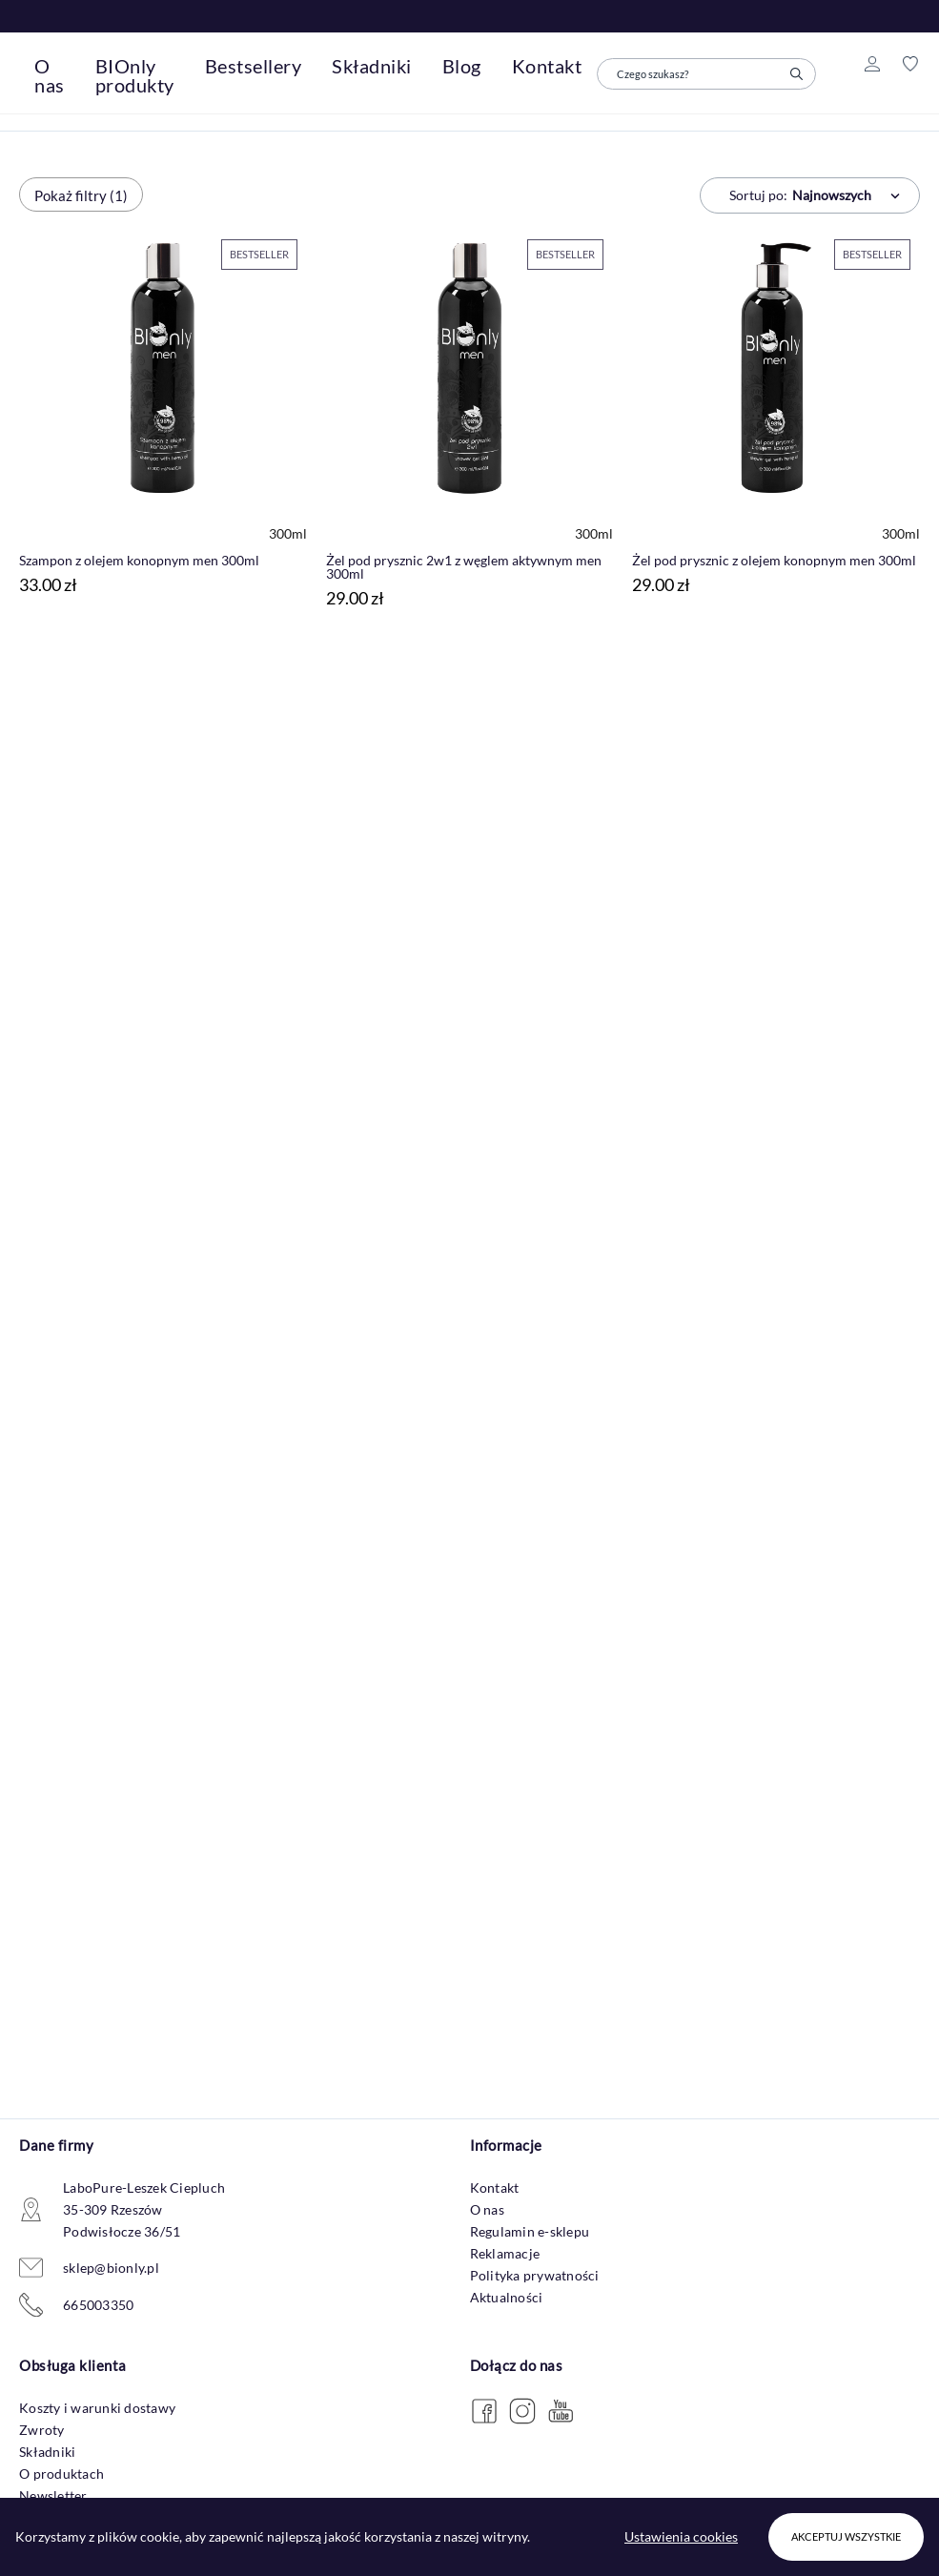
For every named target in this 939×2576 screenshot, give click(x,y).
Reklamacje (505, 2253)
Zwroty (42, 2430)
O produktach (61, 2473)
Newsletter (53, 2495)
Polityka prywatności (535, 2275)
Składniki (47, 2451)
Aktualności (506, 2297)
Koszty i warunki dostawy (97, 2408)
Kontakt (495, 2187)
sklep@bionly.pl (111, 2267)
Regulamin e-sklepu (530, 2231)
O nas (487, 2209)
